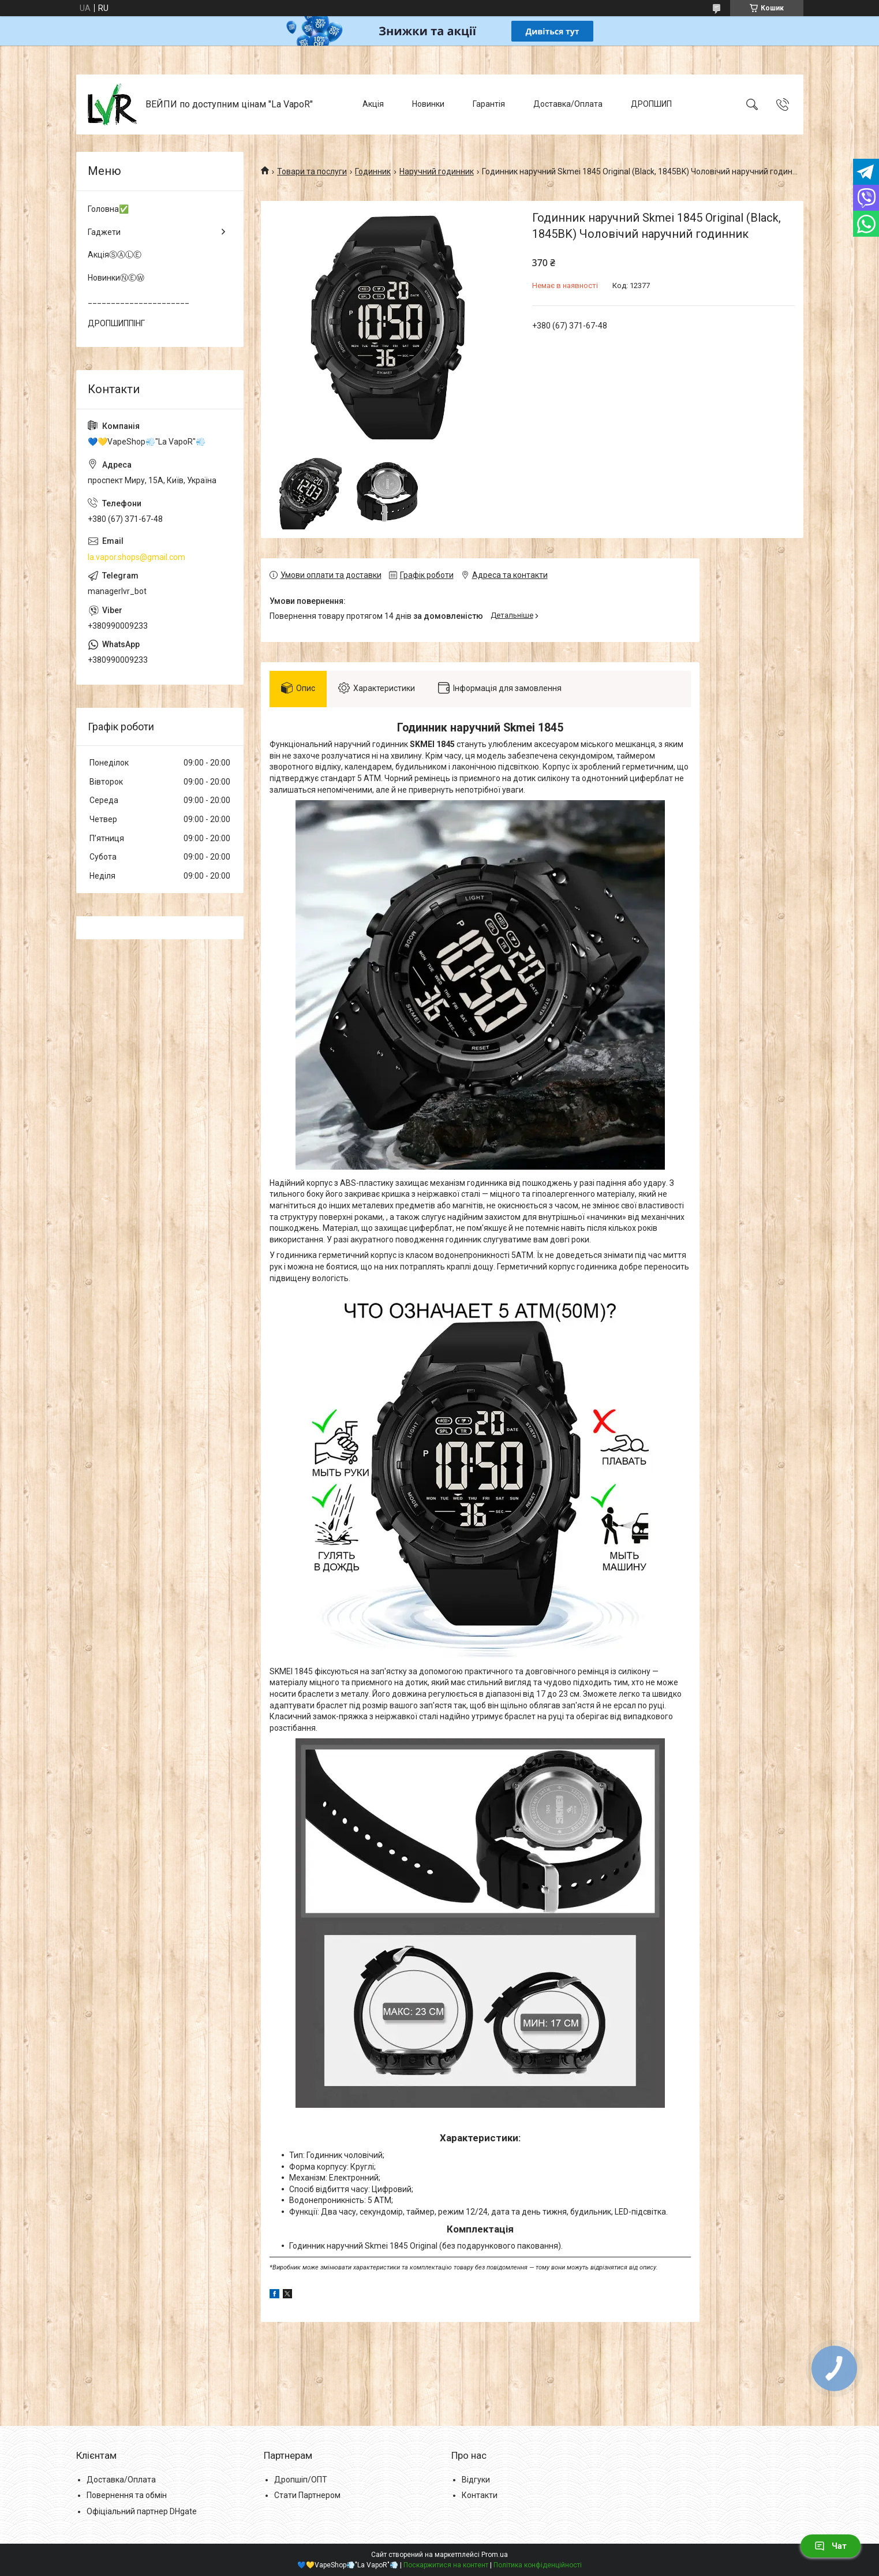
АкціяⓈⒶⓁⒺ (114, 254)
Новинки (428, 104)
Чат (830, 2546)
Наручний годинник (436, 171)
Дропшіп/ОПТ (300, 2479)
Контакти (480, 2495)
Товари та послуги (312, 171)
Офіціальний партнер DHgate (142, 2511)
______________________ (138, 300)
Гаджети (104, 232)
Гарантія (489, 104)
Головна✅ (108, 209)
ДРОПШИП (651, 104)
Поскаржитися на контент (445, 2565)
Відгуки (476, 2479)
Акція (373, 104)
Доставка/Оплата (568, 104)
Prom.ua (494, 2555)
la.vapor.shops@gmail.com (136, 557)
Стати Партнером (307, 2495)
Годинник (373, 171)
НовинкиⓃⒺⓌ (116, 277)
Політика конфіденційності (537, 2565)
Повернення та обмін (127, 2495)
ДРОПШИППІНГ (116, 323)
